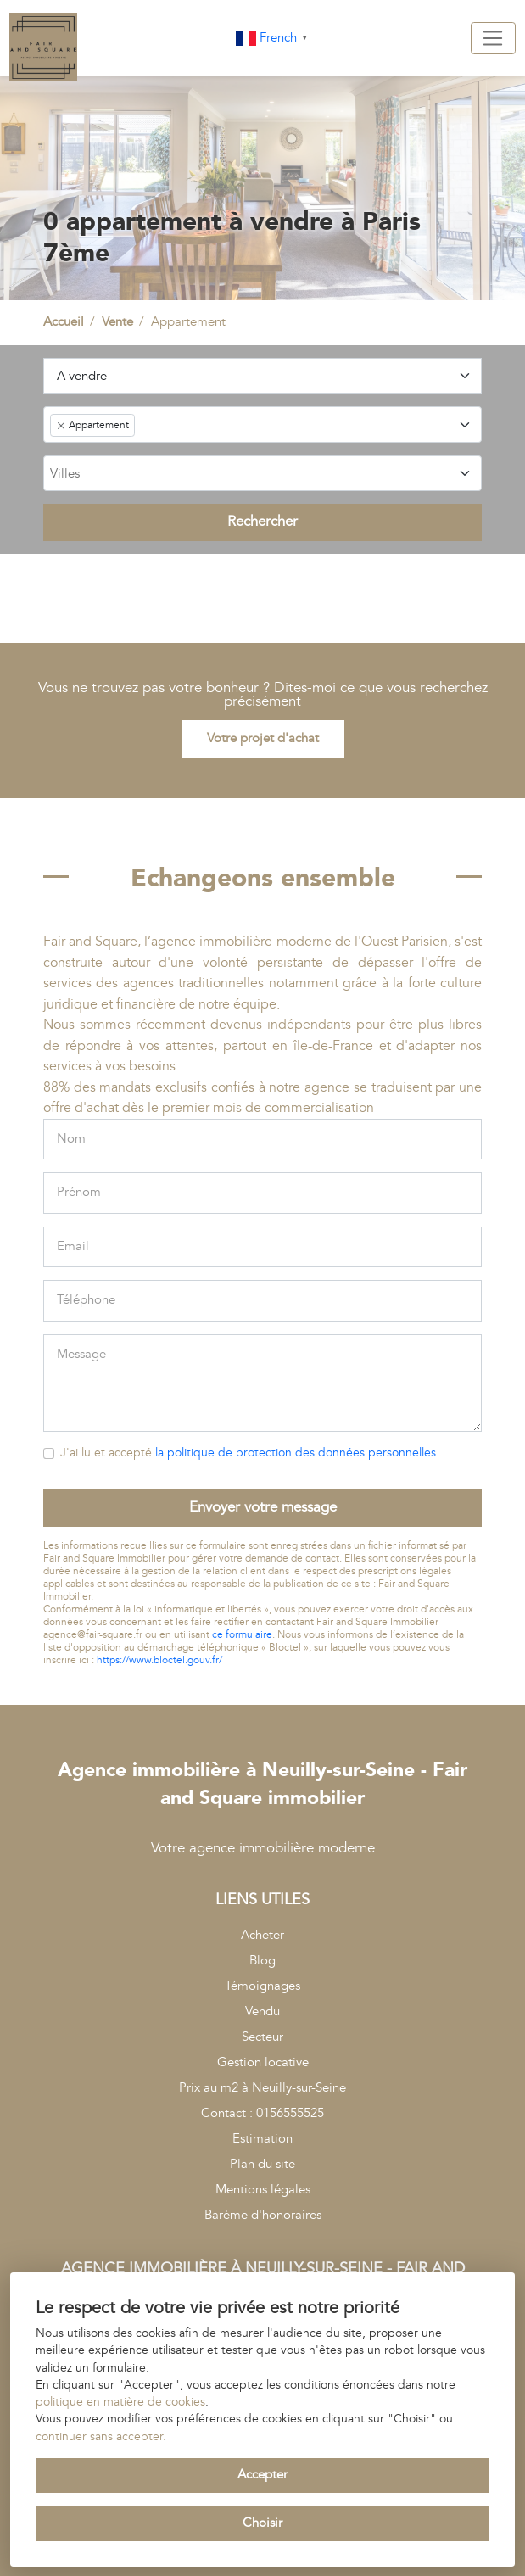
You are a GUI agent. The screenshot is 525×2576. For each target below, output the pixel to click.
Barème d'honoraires (262, 2215)
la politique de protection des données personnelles (295, 1453)
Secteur (262, 2037)
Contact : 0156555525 (262, 2113)
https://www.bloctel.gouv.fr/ (159, 1660)
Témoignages (262, 1986)
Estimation (262, 2139)
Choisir (262, 2523)
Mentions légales (262, 2190)
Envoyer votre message (263, 1507)
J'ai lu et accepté (248, 1453)
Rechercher (262, 521)
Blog (262, 1961)
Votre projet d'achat (263, 738)
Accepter (262, 2475)
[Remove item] (61, 426)
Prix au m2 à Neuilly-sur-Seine (262, 2088)
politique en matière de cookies (120, 2402)
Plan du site (262, 2164)
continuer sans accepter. (101, 2437)
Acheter (262, 1935)
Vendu (262, 2011)
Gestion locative (263, 2062)
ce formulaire (242, 1635)
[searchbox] (261, 474)
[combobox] (263, 424)
